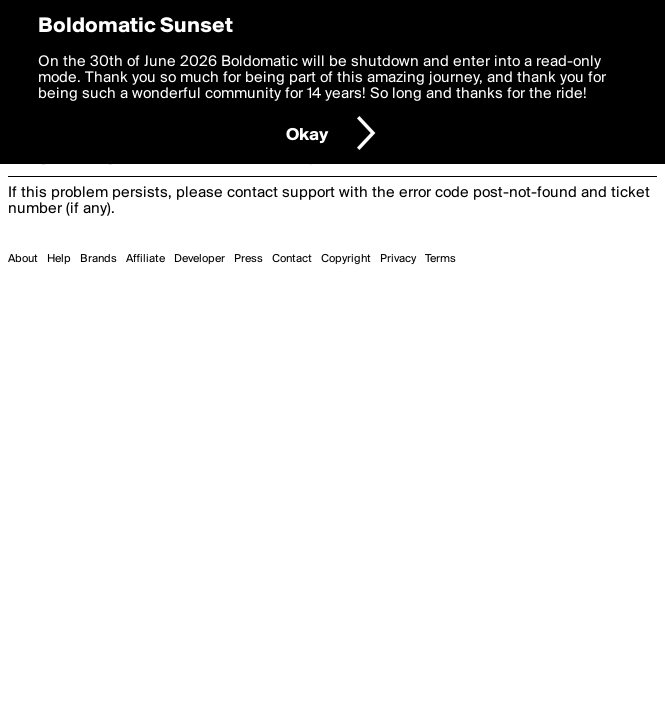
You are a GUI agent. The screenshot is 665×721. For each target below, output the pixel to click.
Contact (292, 259)
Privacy (398, 259)
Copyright (346, 259)
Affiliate (145, 259)
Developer (199, 259)
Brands (98, 259)
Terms (440, 259)
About (23, 259)
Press (248, 259)
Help (59, 259)
